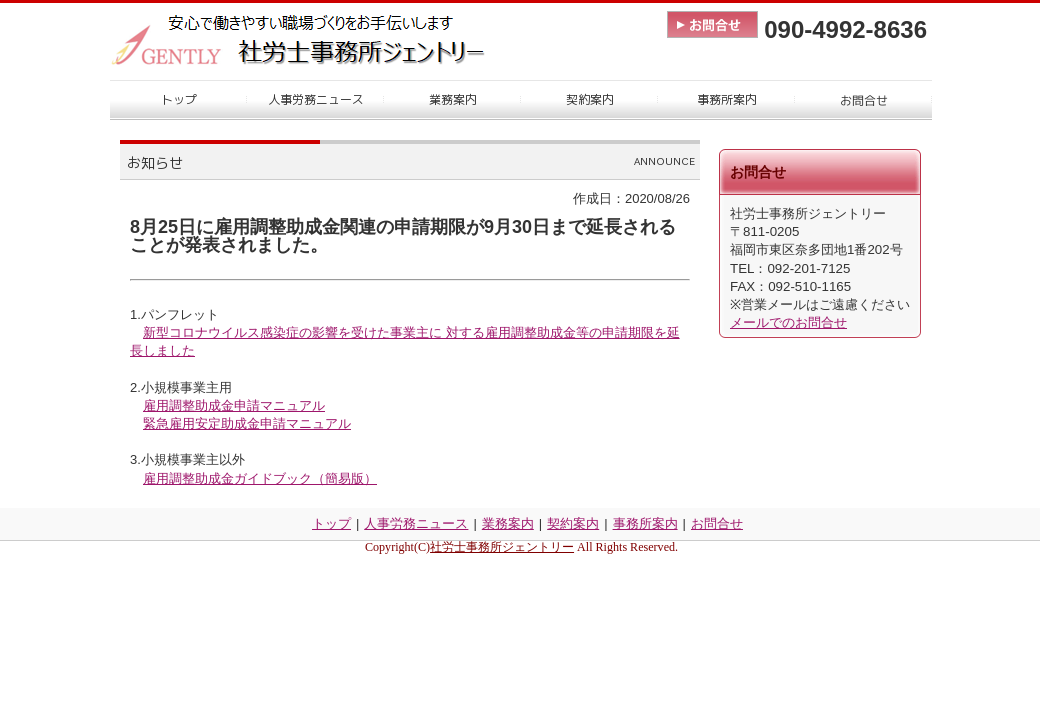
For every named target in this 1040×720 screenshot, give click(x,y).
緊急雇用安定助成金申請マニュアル (247, 423)
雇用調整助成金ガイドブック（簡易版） (260, 478)
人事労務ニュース (416, 523)
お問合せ (717, 523)
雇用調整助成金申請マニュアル (234, 405)
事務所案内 (645, 523)
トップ (331, 523)
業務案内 (508, 523)
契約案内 (573, 523)
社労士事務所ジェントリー (502, 547)
